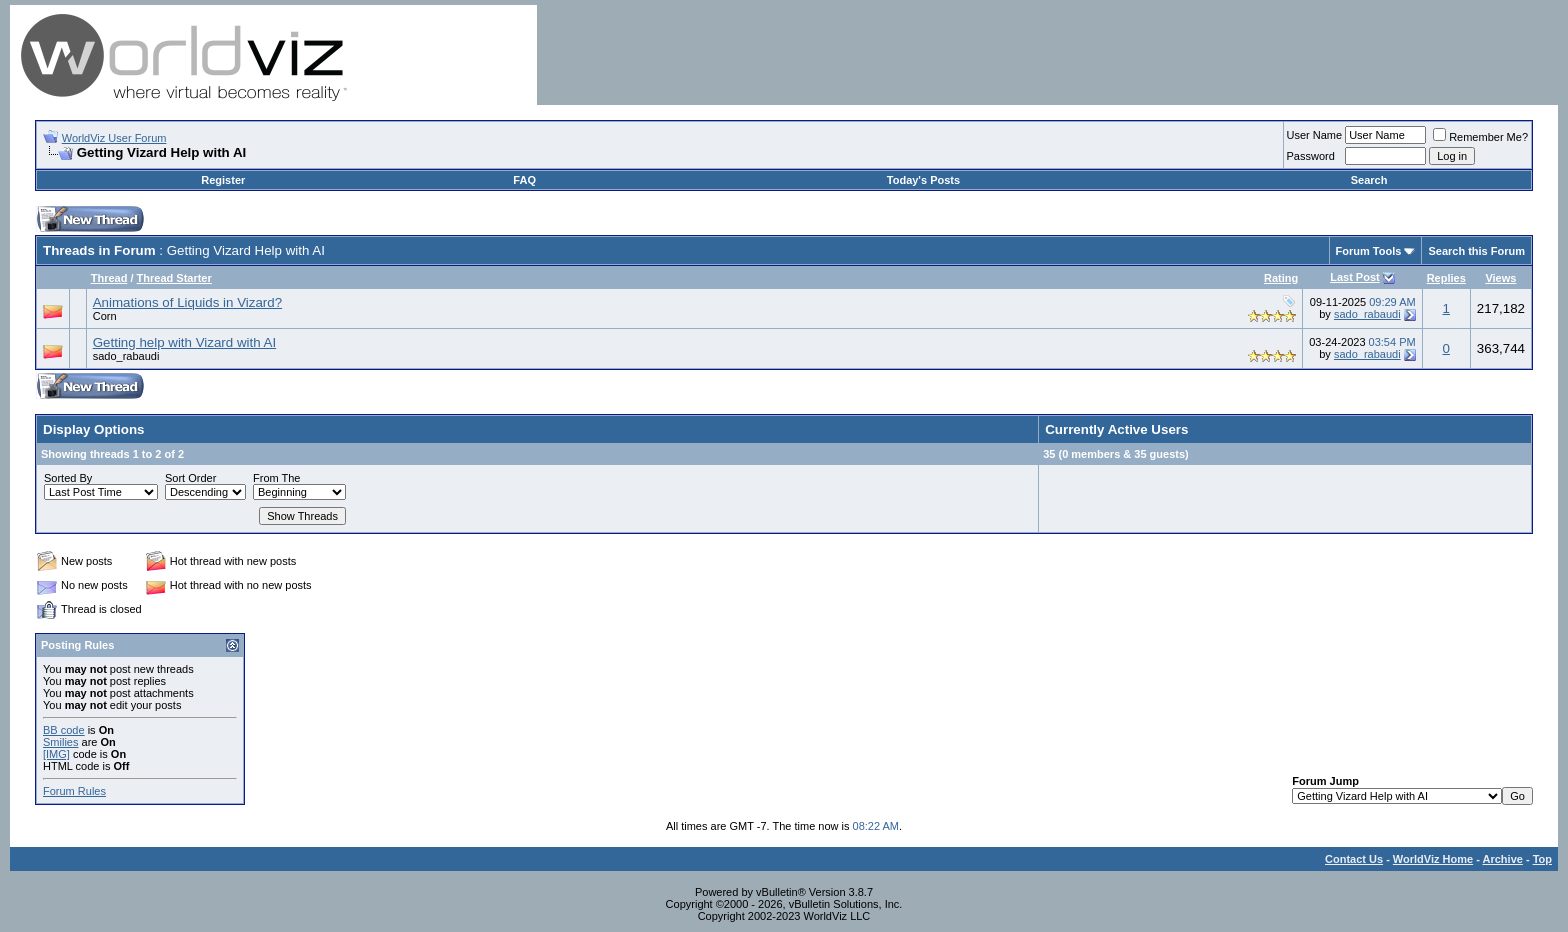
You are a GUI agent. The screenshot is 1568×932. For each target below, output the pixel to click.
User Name (1315, 135)
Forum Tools (1369, 251)
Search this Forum (1476, 251)
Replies (1446, 278)
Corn (105, 316)
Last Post (1355, 277)
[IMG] (56, 754)
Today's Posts (923, 180)
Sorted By (68, 478)
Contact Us (1354, 859)
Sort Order (190, 478)
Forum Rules (74, 791)
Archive (1503, 859)
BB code (64, 730)
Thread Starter (174, 278)
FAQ (524, 180)
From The (276, 478)
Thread (109, 278)
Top (1542, 859)
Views (1500, 278)
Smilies (60, 742)
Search (1369, 180)
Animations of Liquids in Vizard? (187, 302)
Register (223, 180)
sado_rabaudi (1367, 314)
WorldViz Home (1433, 859)
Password (1311, 156)
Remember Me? (1480, 137)
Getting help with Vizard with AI (184, 342)
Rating (1281, 278)
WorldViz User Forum (114, 138)
